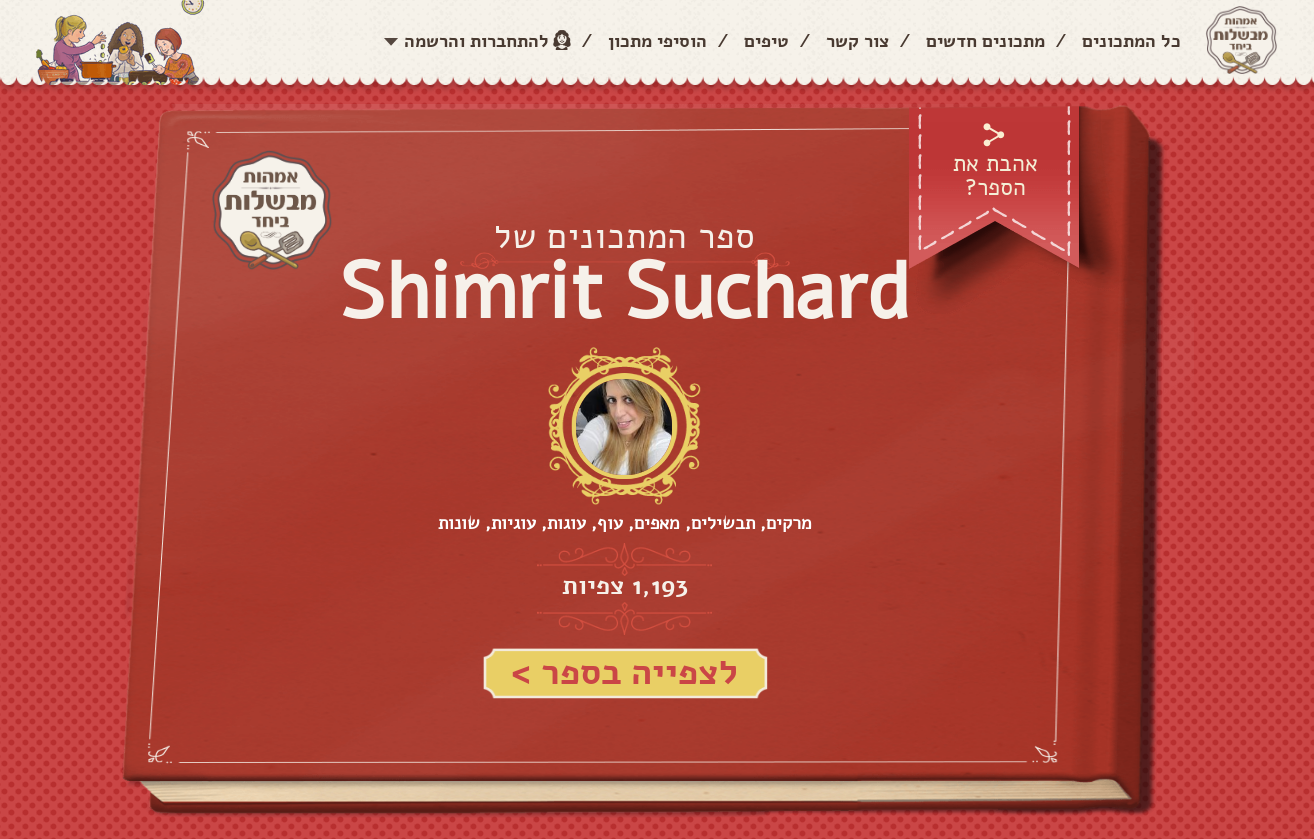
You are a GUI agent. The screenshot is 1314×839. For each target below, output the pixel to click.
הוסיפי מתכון (657, 41)
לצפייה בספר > (624, 672)
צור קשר (857, 41)
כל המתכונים (1131, 41)
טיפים (766, 41)
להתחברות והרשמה (476, 41)
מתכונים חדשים (985, 41)
